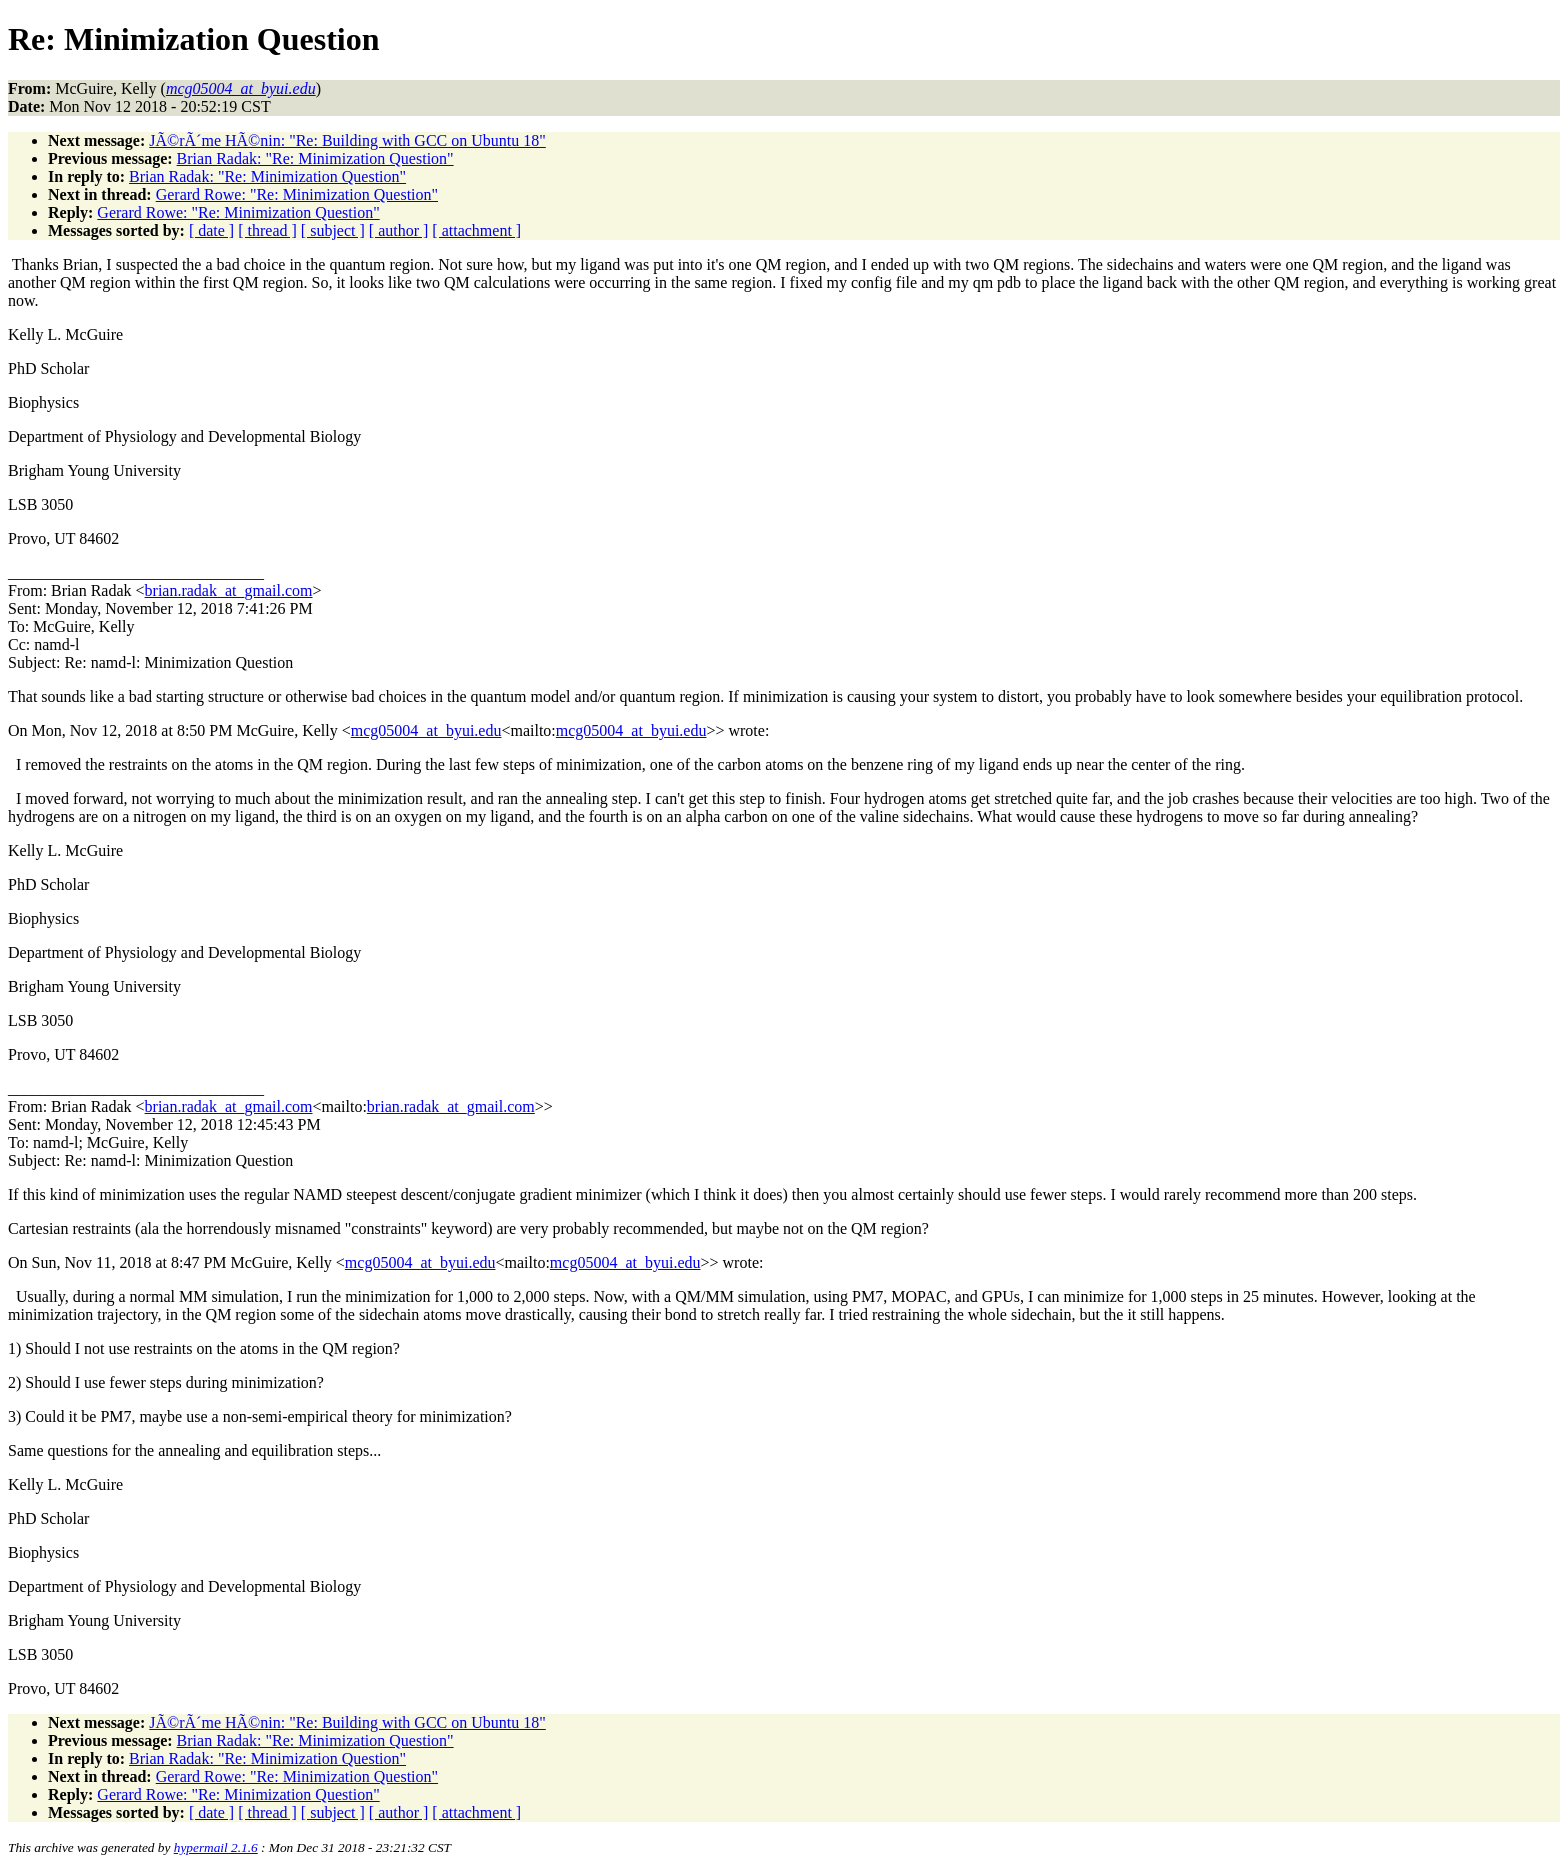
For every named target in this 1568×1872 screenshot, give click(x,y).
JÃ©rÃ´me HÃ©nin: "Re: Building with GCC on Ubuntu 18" (347, 140)
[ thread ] (267, 230)
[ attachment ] (476, 230)
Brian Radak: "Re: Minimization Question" (315, 158)
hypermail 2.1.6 (216, 1847)
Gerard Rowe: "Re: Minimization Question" (297, 194)
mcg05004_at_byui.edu (426, 730)
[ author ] (399, 230)
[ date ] (211, 230)
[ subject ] (333, 230)
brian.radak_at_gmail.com (229, 590)
